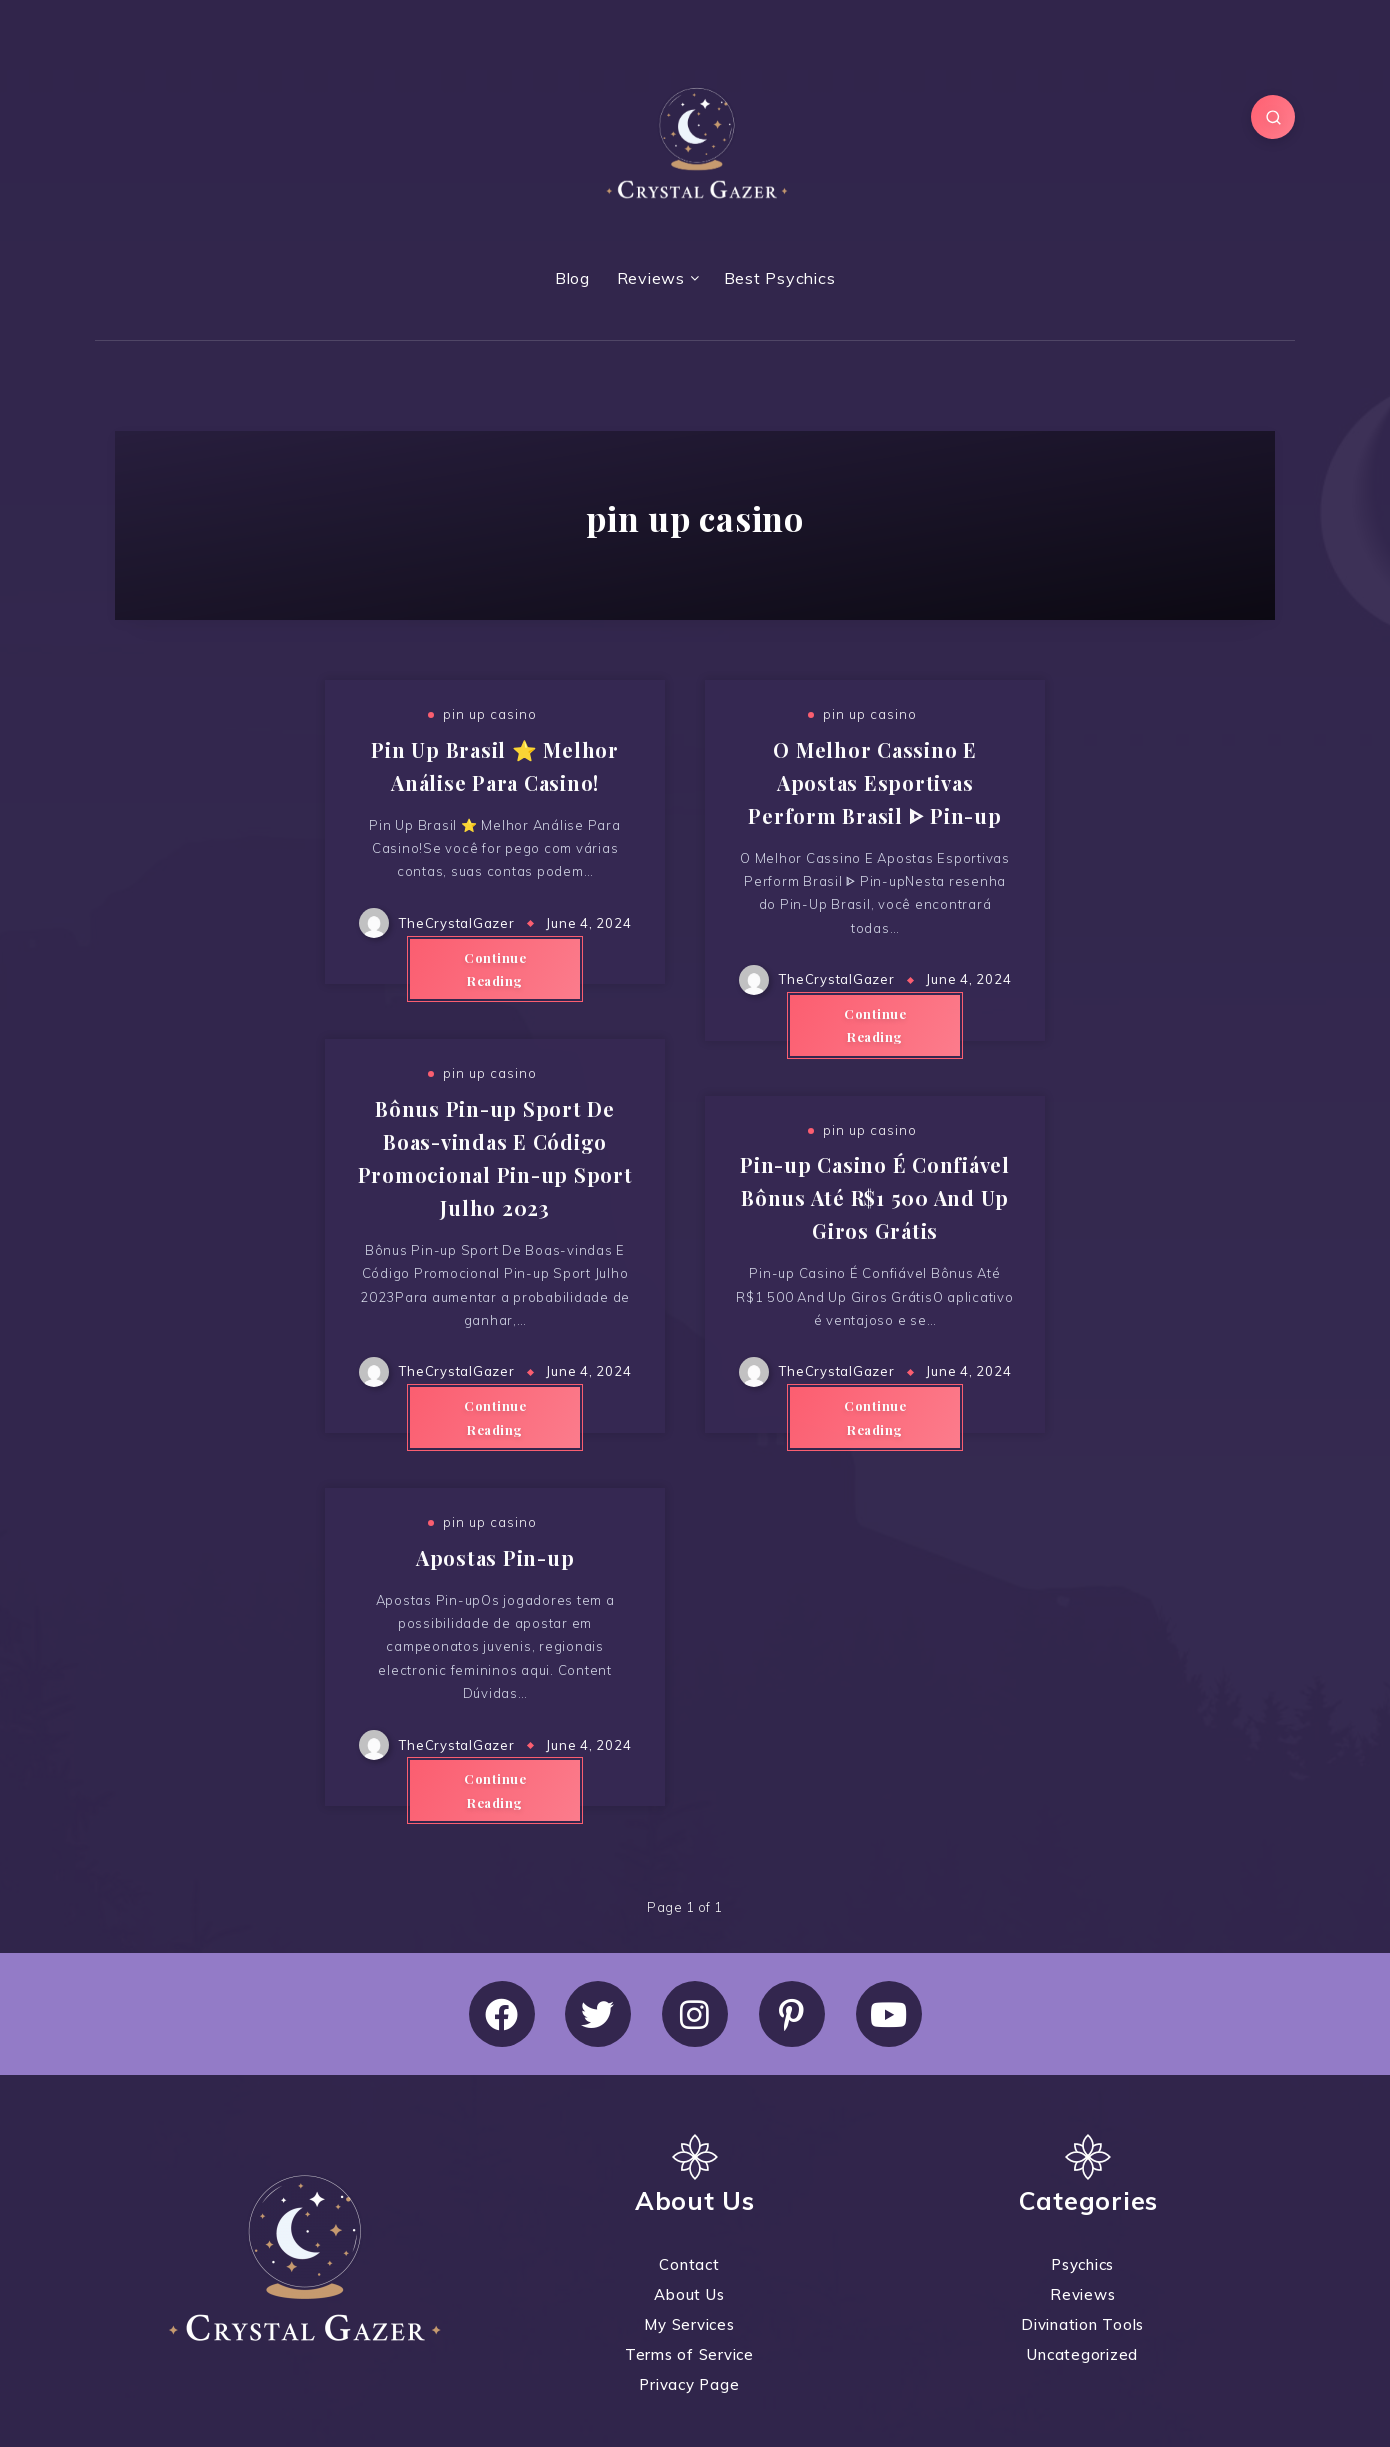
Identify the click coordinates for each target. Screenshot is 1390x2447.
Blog (572, 278)
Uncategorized (1082, 2354)
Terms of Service (689, 2354)
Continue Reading (495, 969)
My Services (689, 2324)
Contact (689, 2264)
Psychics (1082, 2264)
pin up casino (490, 714)
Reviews (651, 278)
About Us (689, 2294)
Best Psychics (780, 278)
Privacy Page (689, 2384)
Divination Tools (1082, 2324)
